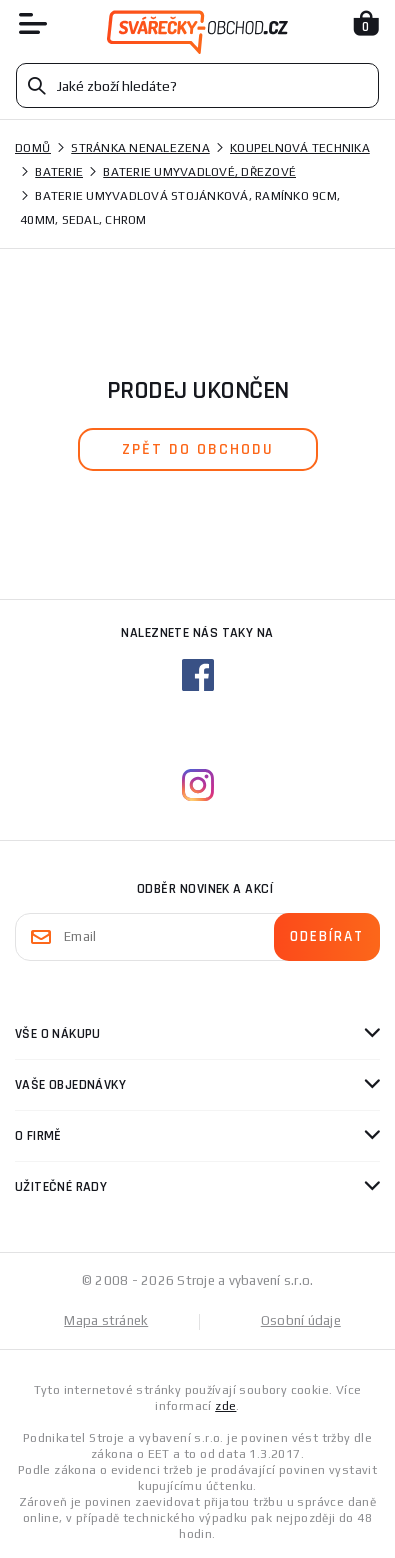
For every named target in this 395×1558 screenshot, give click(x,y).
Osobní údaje (301, 1320)
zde (225, 1406)
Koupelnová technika (300, 148)
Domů (33, 148)
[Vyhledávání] (197, 85)
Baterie (59, 172)
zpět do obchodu (198, 449)
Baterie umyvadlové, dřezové (199, 172)
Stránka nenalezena (140, 148)
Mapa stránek (106, 1320)
